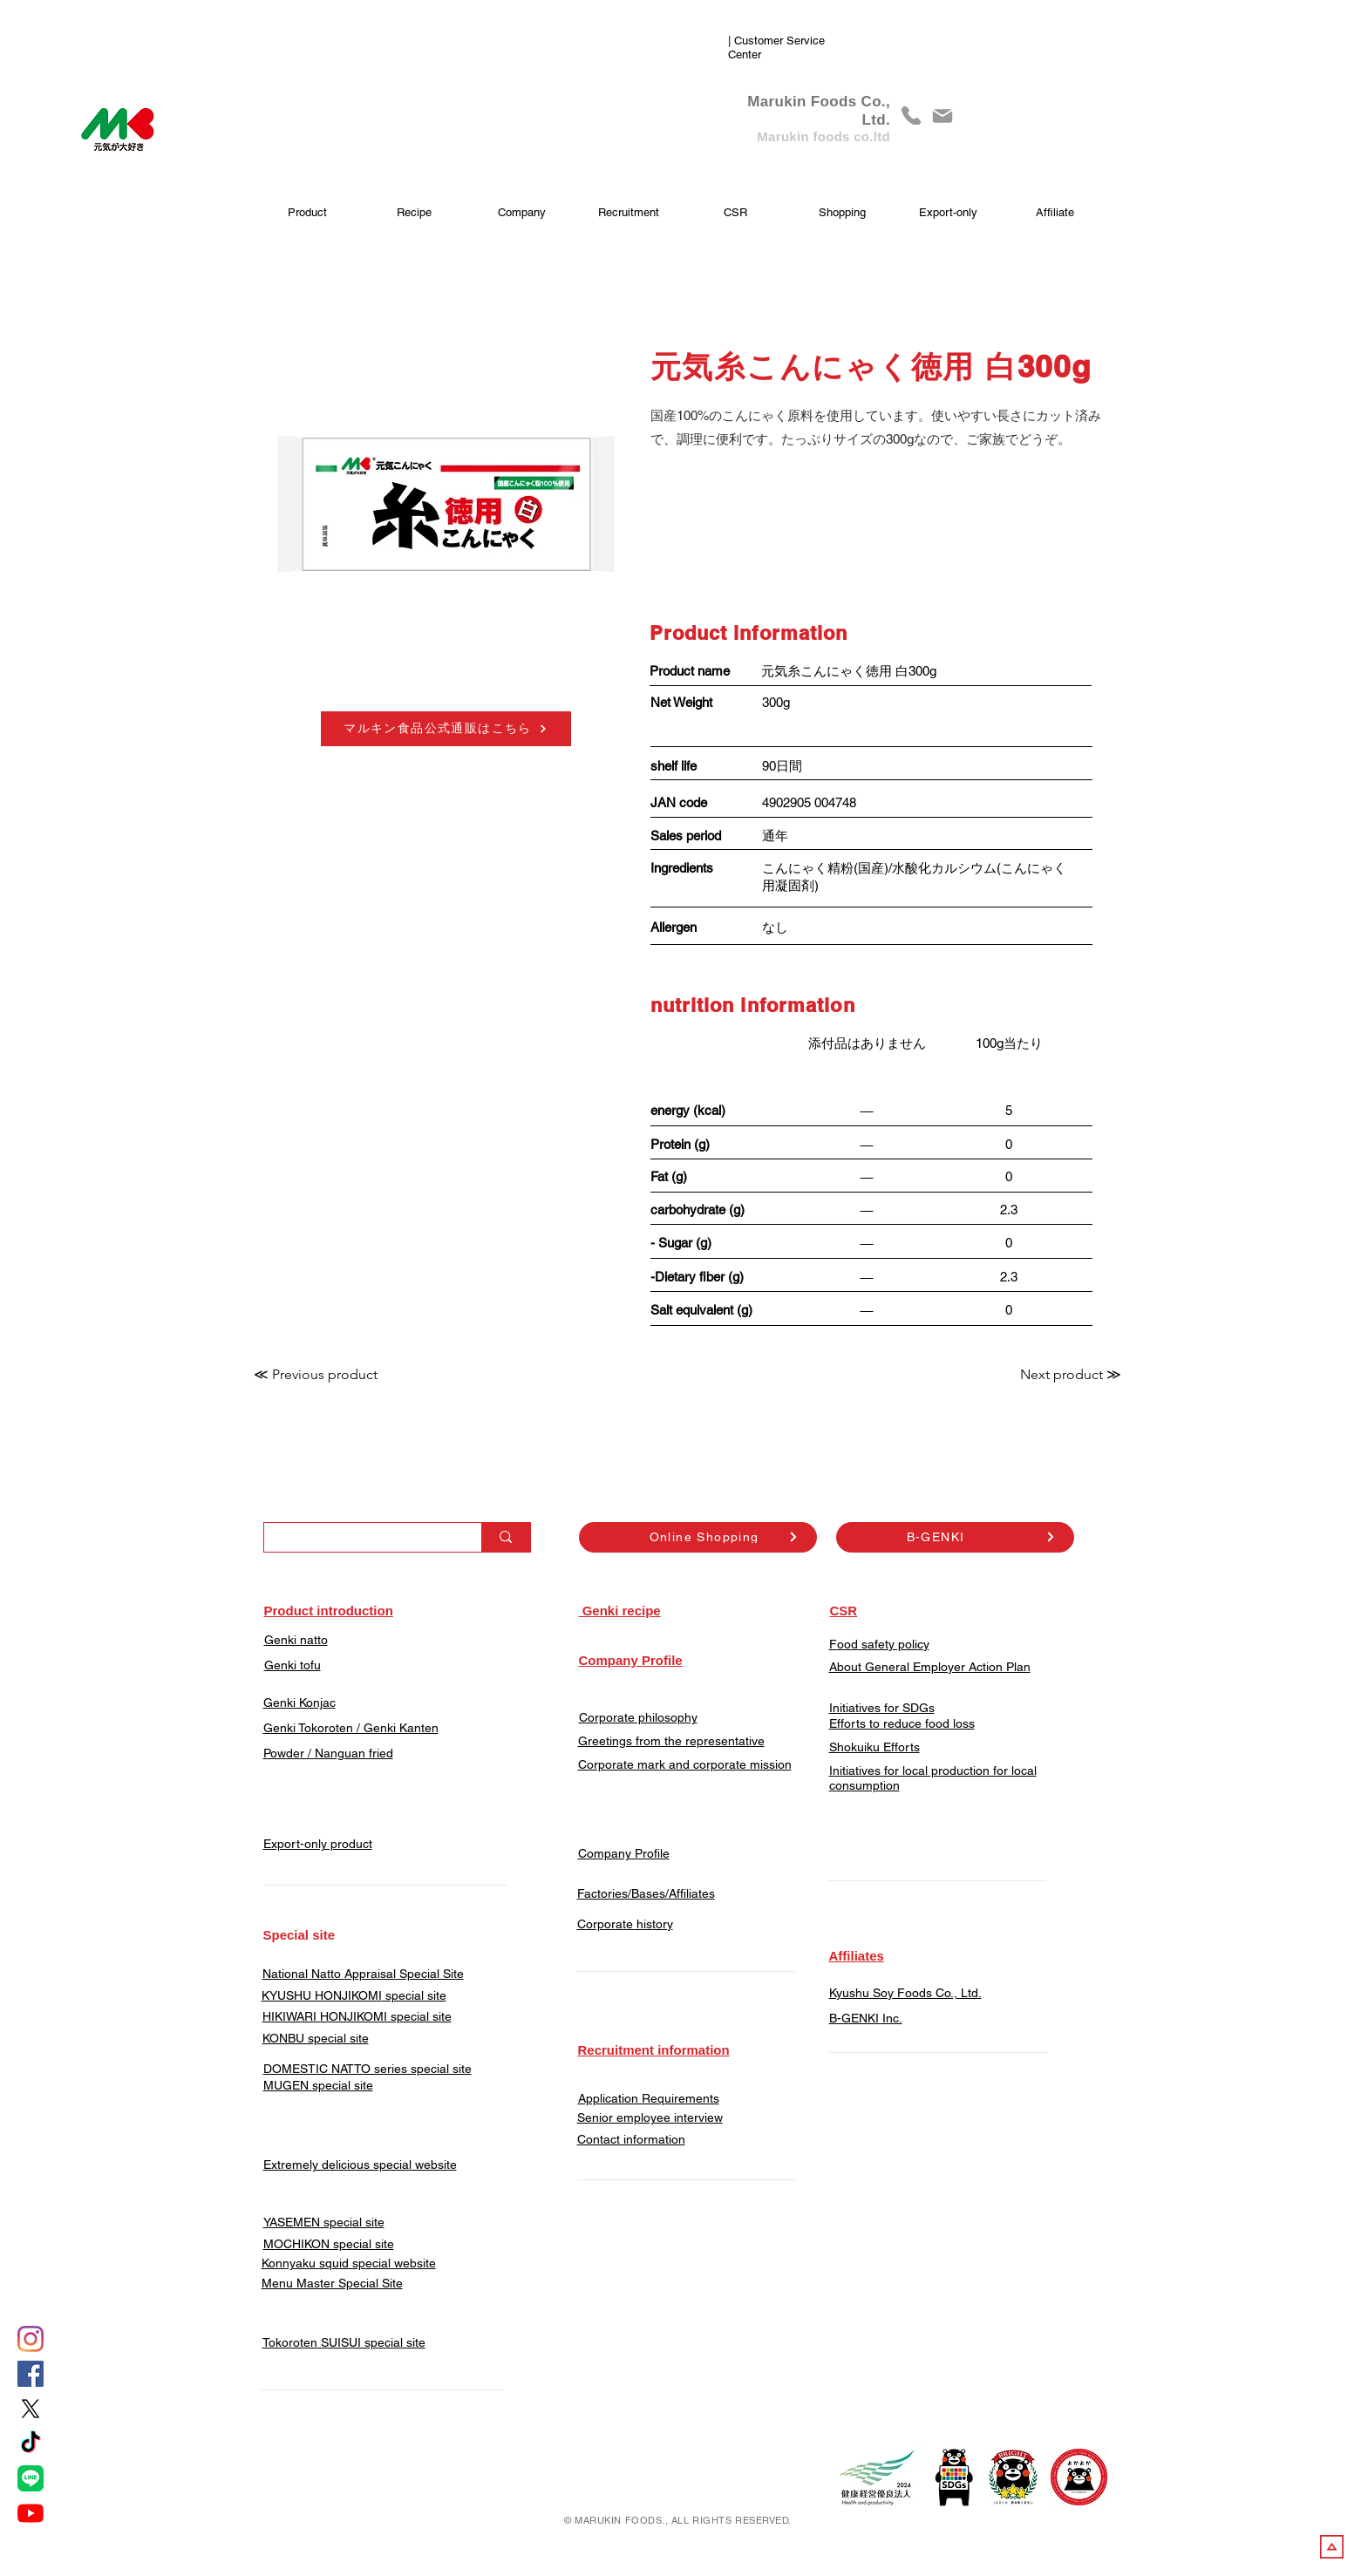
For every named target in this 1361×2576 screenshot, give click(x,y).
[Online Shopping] (698, 1537)
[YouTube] (30, 2513)
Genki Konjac (299, 1702)
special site (414, 1995)
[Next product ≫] (1070, 1374)
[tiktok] (30, 2443)
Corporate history (625, 1924)
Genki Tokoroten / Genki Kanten (351, 1728)
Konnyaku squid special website (349, 2263)
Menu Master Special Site (332, 2283)
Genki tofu (292, 1665)
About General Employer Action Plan (930, 1667)
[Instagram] (30, 2339)
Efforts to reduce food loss (902, 1723)
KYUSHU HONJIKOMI (322, 1995)
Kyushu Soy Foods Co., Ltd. (905, 1993)
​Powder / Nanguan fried (328, 1753)
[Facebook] (30, 2374)
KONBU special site (315, 2038)
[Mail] (942, 115)
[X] (30, 2409)
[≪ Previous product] (316, 1374)
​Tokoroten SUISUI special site (343, 2342)
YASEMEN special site (323, 2222)
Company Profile (624, 1853)
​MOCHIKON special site (328, 2244)
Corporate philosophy (638, 1717)
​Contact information (631, 2139)
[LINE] (30, 2478)
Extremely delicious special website (360, 2165)
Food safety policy (879, 1644)
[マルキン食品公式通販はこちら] (446, 728)
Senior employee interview (650, 2117)
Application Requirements (648, 2098)
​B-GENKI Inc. (865, 2018)
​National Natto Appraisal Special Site (363, 1974)
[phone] (911, 115)
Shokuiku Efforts (874, 1747)
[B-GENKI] (955, 1537)
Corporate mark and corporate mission (685, 1764)
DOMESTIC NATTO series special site (367, 2069)
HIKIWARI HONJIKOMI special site (357, 2016)
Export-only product (317, 1844)
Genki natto (296, 1640)
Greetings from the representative (671, 1741)
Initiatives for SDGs (882, 1708)
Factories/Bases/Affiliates (646, 1893)
